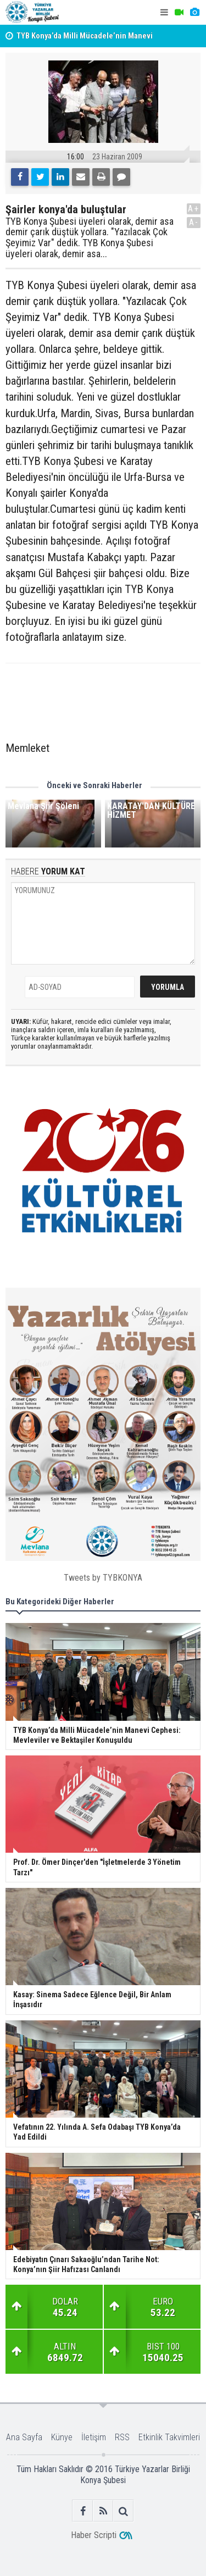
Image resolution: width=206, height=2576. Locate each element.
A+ (193, 208)
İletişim (93, 2437)
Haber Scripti (93, 2535)
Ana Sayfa (24, 2437)
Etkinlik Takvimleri (169, 2437)
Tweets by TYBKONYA (103, 1577)
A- (194, 222)
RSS (122, 2437)
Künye (62, 2437)
